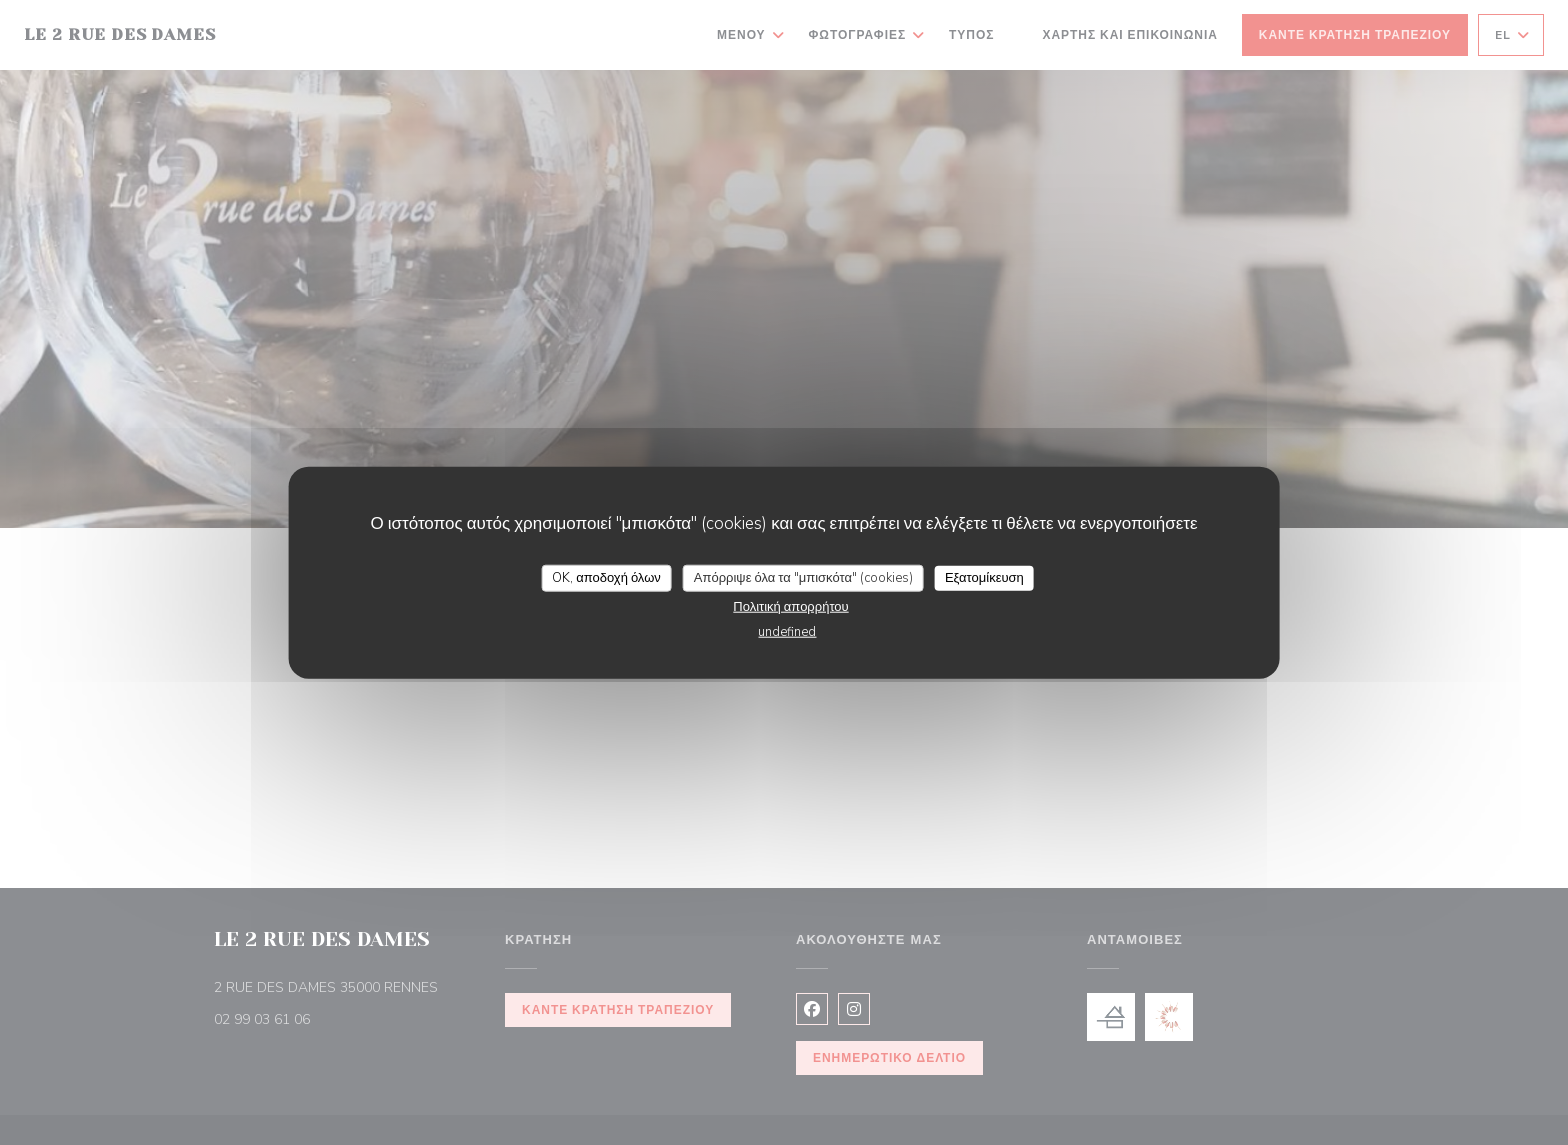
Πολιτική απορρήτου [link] (790, 607)
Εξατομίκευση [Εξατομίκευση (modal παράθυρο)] (984, 577)
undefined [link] (787, 632)
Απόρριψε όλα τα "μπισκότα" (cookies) (803, 577)
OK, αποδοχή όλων (606, 577)
